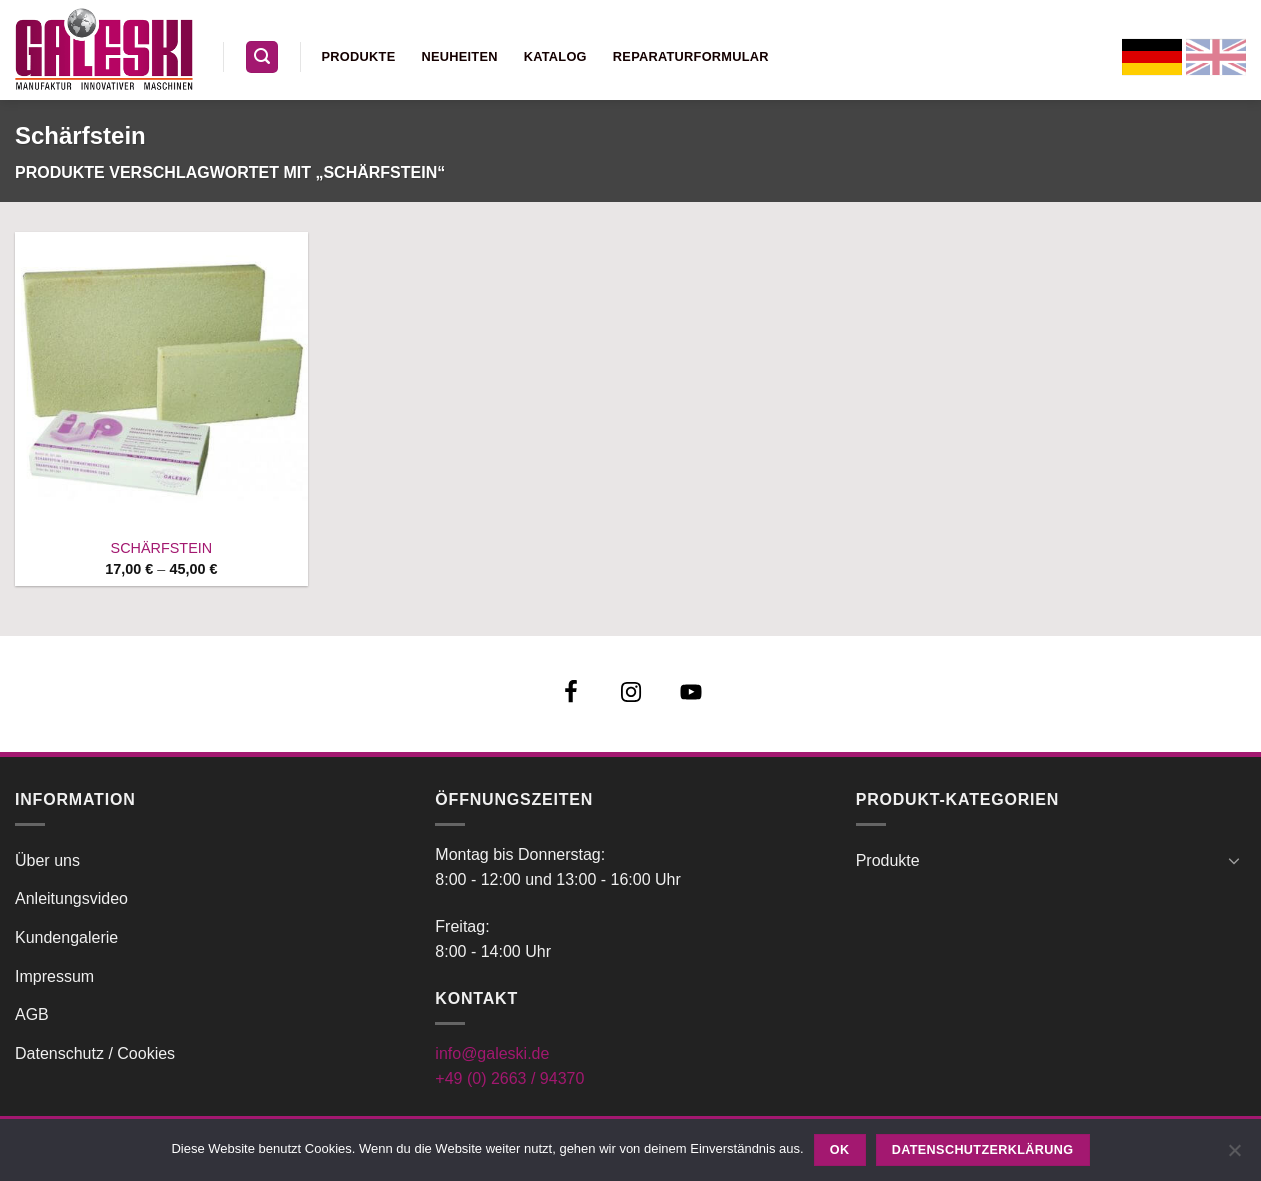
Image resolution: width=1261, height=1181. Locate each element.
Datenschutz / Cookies (95, 1053)
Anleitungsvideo (71, 898)
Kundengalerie (66, 937)
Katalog (555, 56)
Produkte (359, 56)
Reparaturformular (691, 56)
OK (840, 1150)
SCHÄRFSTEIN (162, 548)
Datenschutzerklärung (983, 1150)
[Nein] (1234, 1156)
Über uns (47, 860)
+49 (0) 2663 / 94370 (509, 1078)
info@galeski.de (492, 1053)
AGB (32, 1014)
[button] (262, 57)
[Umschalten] (1234, 860)
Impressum (54, 976)
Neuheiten (459, 56)
